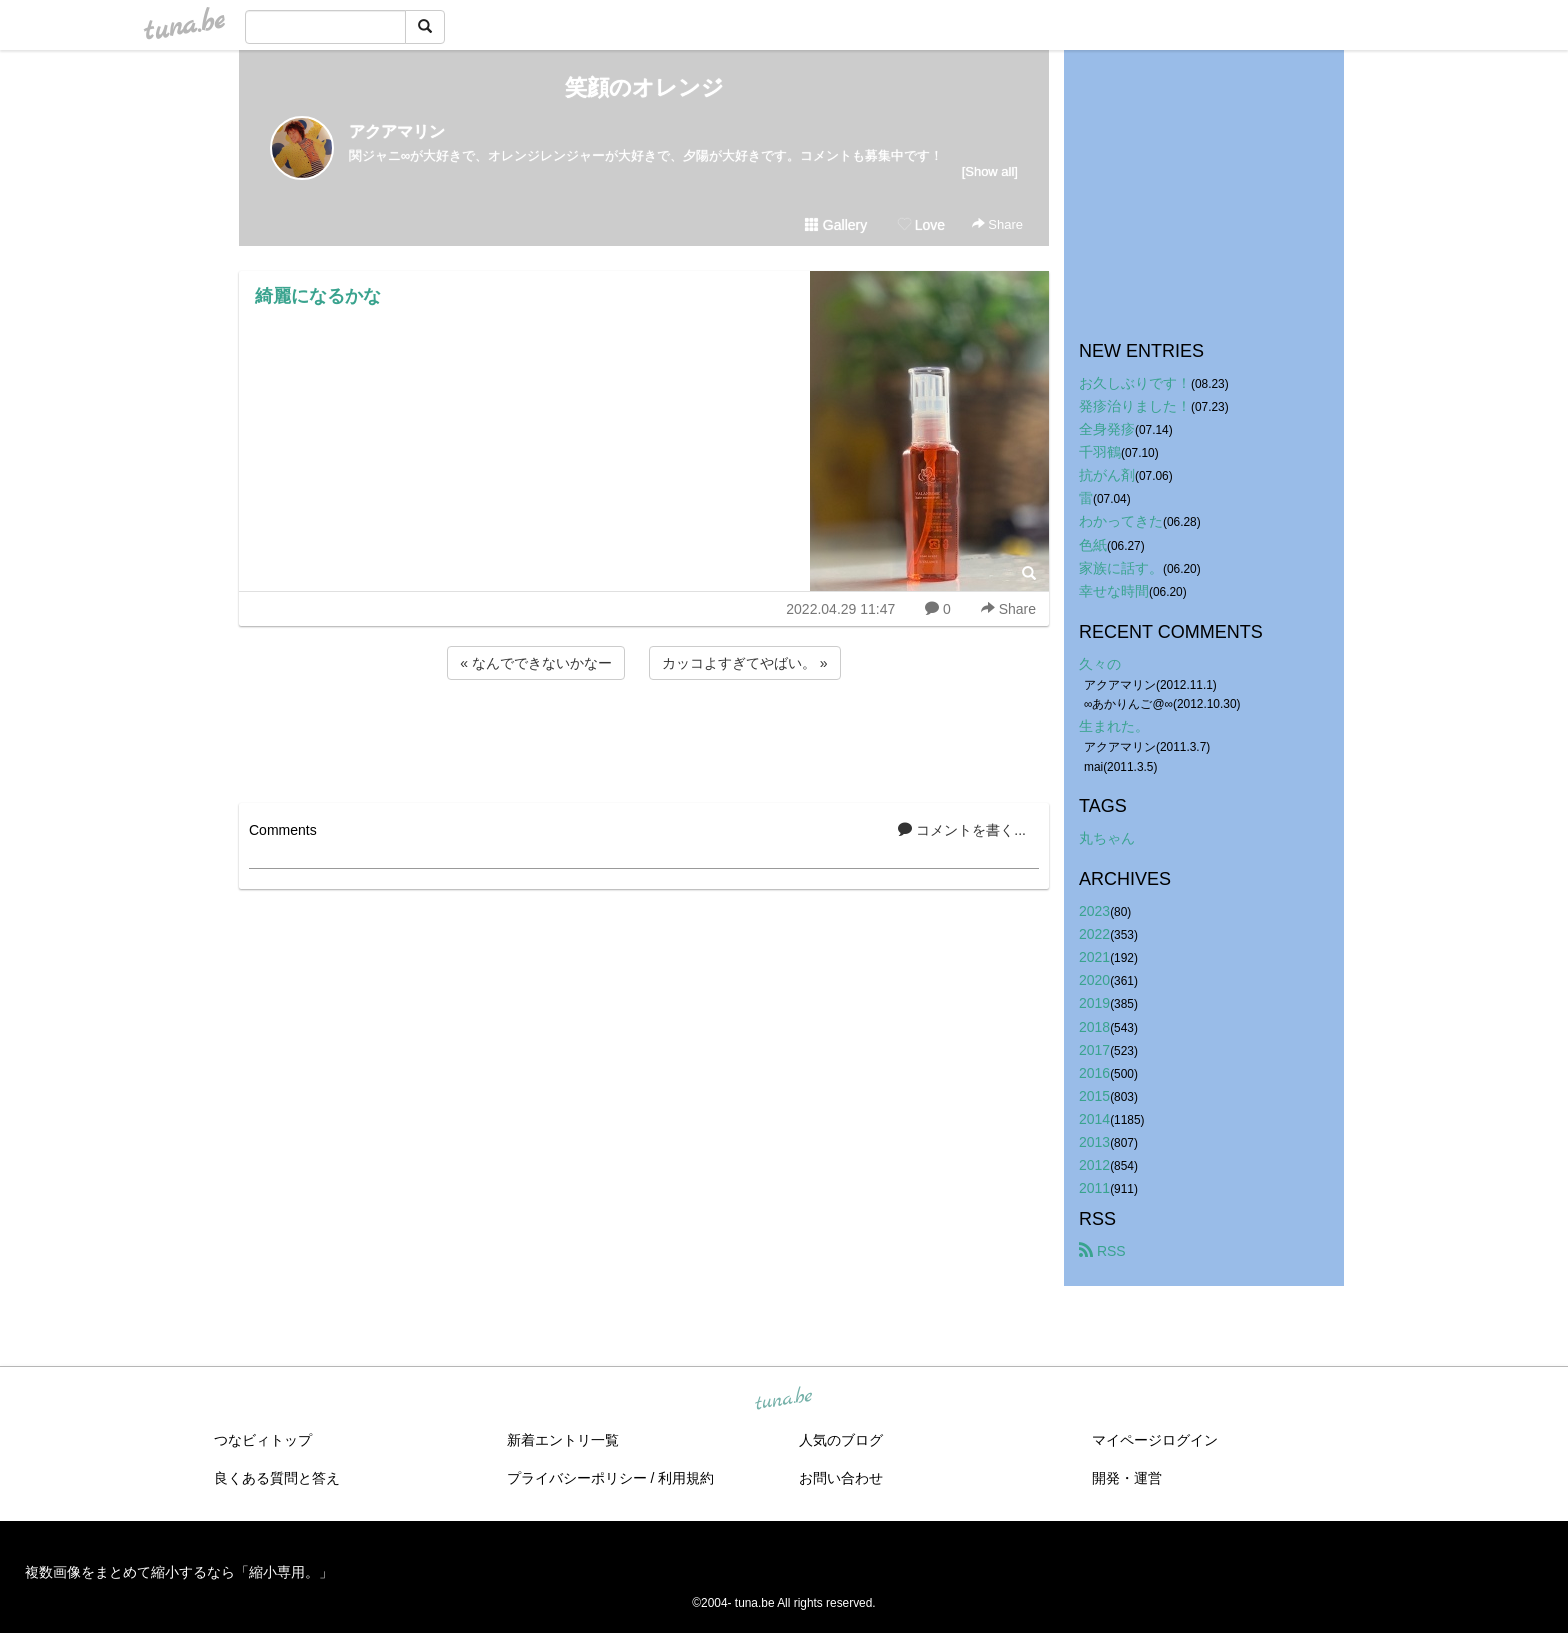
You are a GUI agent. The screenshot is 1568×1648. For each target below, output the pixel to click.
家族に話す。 (1121, 568)
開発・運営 (1127, 1478)
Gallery (836, 225)
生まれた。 (1114, 726)
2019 (1094, 1003)
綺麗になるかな (318, 296)
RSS (1102, 1251)
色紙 (1093, 545)
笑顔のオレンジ (644, 87)
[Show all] (990, 171)
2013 (1094, 1142)
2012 (1094, 1165)
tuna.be (783, 1400)
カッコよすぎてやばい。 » (745, 663)
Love (921, 225)
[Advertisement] (644, 738)
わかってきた (1121, 521)
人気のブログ (841, 1440)
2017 (1094, 1050)
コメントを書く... (962, 830)
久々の (1100, 664)
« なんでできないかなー (536, 663)
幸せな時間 (1114, 591)
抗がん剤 (1107, 475)
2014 (1094, 1119)
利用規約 (686, 1478)
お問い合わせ (841, 1478)
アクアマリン (397, 131)
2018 (1094, 1027)
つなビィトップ (263, 1440)
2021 (1094, 957)
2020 (1094, 980)
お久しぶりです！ (1135, 383)
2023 (1094, 911)
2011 (1094, 1188)
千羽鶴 (1100, 452)
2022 (1094, 934)
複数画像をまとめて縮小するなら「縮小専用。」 (179, 1572)
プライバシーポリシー (577, 1478)
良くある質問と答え (277, 1478)
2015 (1094, 1096)
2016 (1094, 1073)
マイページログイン (1155, 1440)
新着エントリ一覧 (563, 1440)
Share (997, 224)
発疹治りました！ (1135, 406)
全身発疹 (1107, 429)
